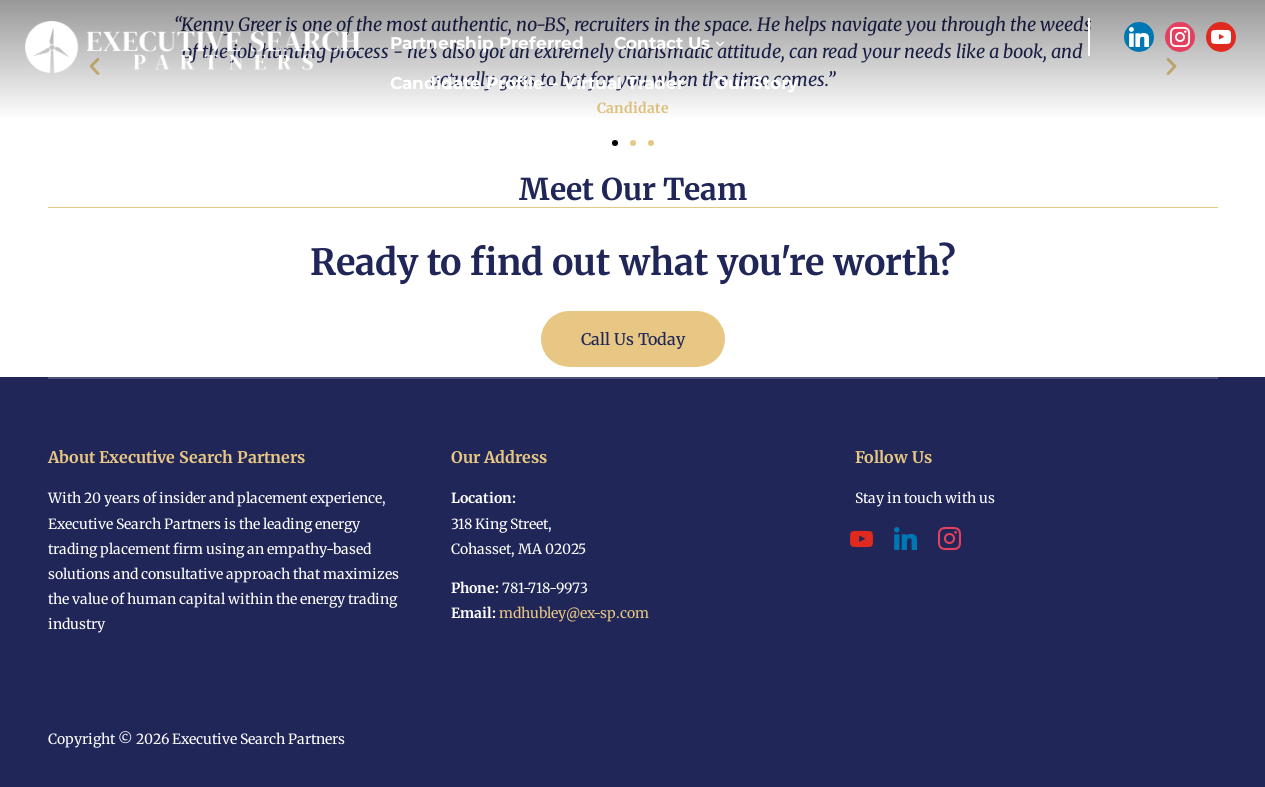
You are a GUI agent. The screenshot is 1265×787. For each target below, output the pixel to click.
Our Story (756, 83)
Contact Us (662, 43)
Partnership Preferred (487, 43)
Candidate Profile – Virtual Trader (537, 83)
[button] (615, 143)
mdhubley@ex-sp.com (574, 613)
